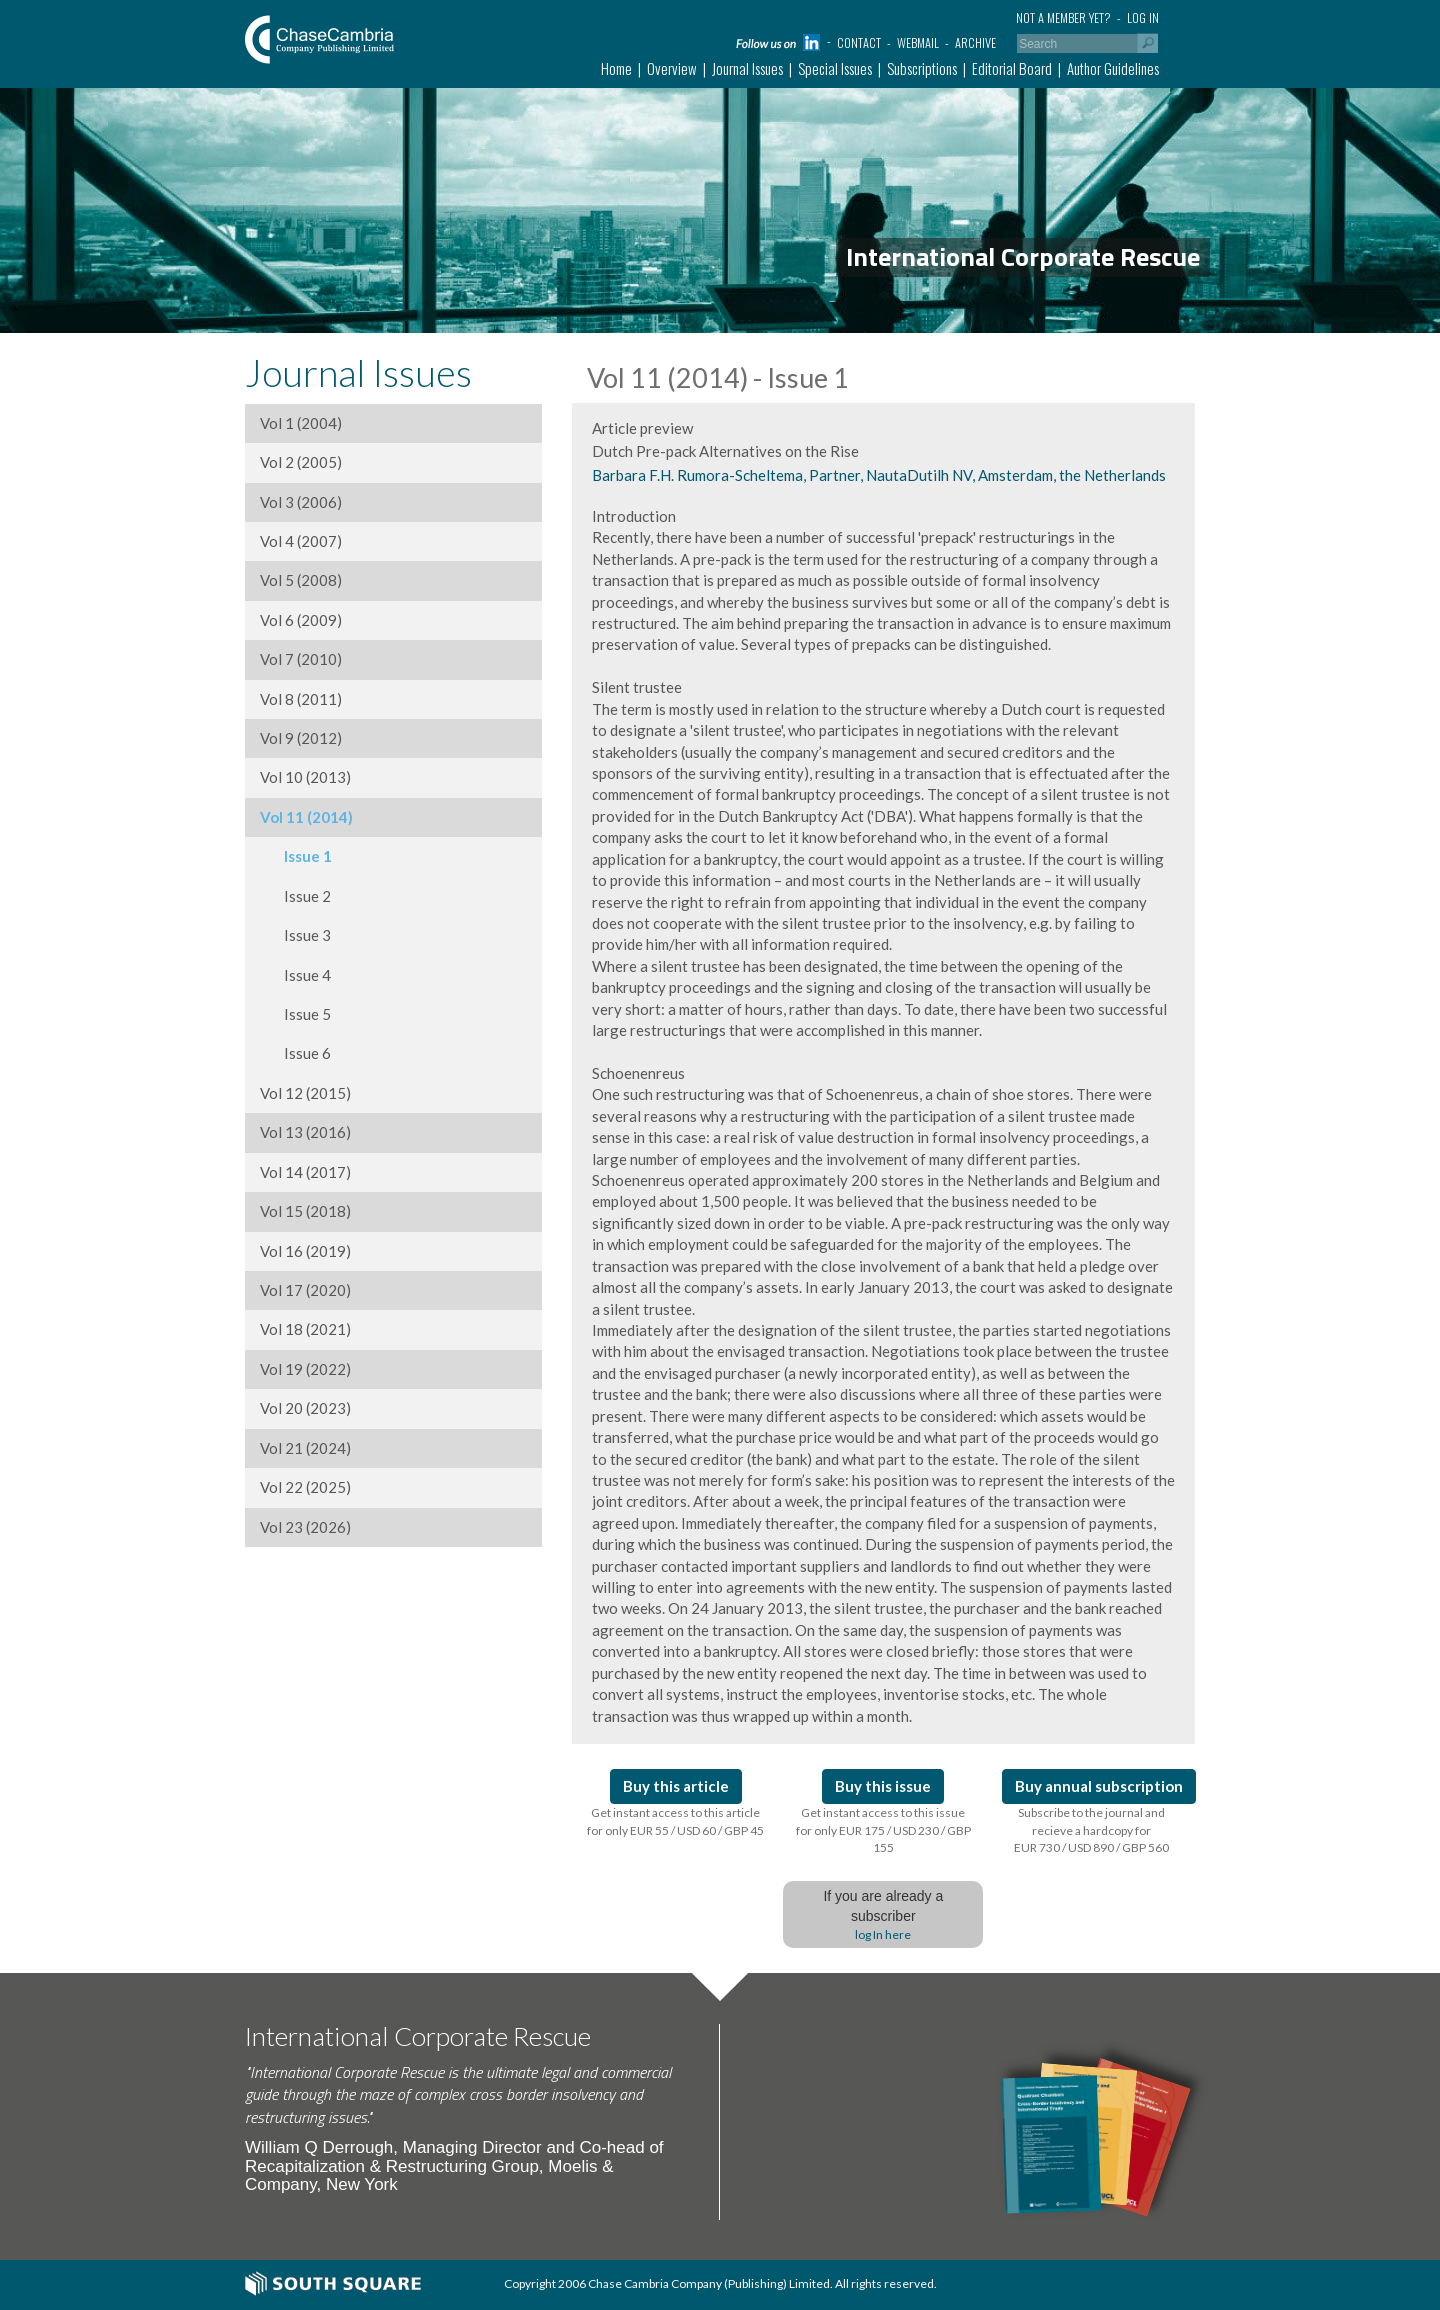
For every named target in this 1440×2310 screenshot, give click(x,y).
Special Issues (835, 68)
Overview (672, 68)
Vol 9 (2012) (301, 738)
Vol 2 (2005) (301, 462)
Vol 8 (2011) (301, 699)
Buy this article (676, 1786)
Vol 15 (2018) (305, 1211)
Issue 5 (295, 1014)
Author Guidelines (1113, 68)
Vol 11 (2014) (306, 817)
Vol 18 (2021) (305, 1329)
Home (616, 68)
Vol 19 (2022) (305, 1369)
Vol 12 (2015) (305, 1093)
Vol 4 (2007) (301, 541)
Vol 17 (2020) (305, 1290)
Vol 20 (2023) (305, 1408)
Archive (975, 42)
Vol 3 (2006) (301, 502)
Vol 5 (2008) (301, 580)
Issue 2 (295, 896)
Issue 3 (295, 935)
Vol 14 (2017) (305, 1172)
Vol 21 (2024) (305, 1448)
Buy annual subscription (1099, 1786)
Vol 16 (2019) (305, 1251)
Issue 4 (295, 975)
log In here (883, 1934)
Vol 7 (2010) (301, 659)
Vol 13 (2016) (305, 1132)
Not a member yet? (1063, 17)
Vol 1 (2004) (301, 423)
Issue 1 (296, 856)
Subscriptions (922, 68)
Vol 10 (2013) (305, 777)
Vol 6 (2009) (301, 620)
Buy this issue (883, 1786)
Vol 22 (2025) (305, 1487)
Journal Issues (747, 68)
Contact (859, 42)
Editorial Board (1012, 68)
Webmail (918, 42)
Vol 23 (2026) (305, 1527)
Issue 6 (295, 1053)
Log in (1143, 17)
